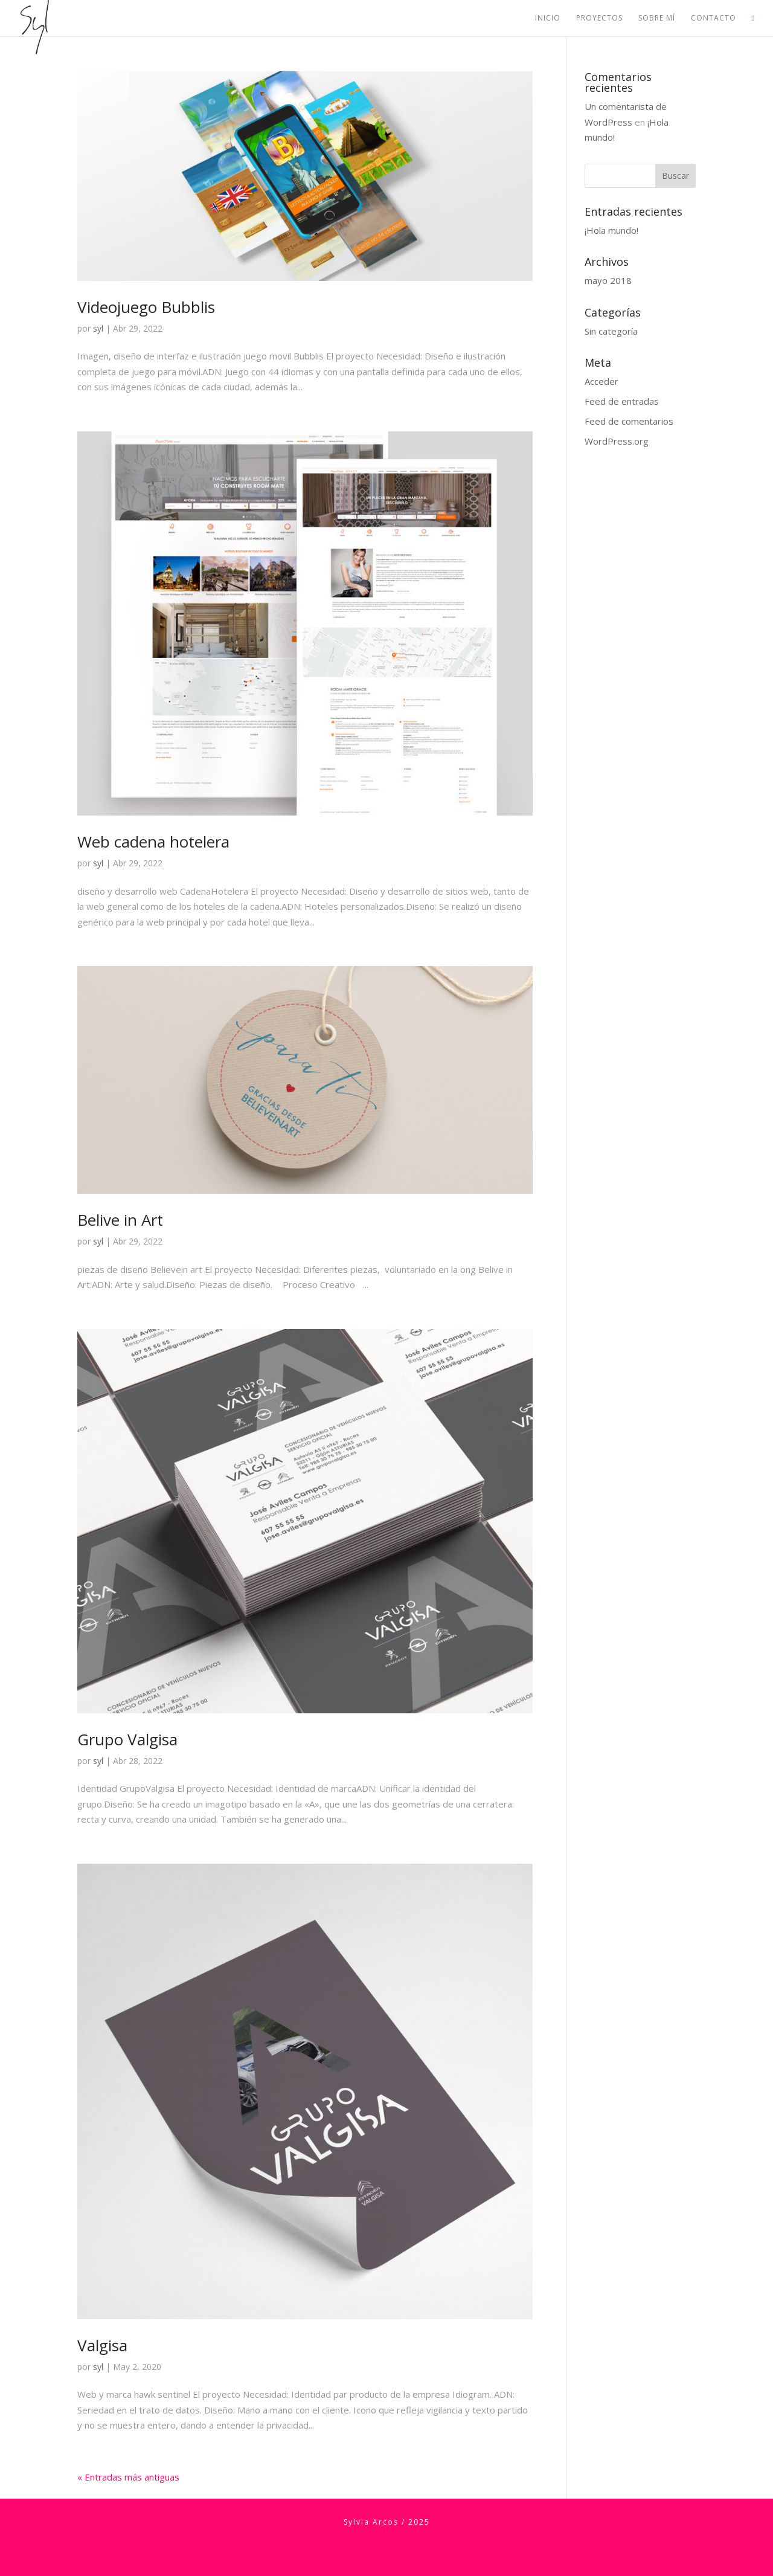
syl (98, 328)
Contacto (713, 18)
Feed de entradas (622, 401)
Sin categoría (611, 331)
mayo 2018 (608, 280)
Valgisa (102, 2345)
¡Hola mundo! (611, 230)
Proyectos (599, 18)
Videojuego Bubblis (146, 307)
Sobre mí (656, 18)
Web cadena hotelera (153, 841)
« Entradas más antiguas (128, 2477)
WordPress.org (617, 441)
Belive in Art (120, 1220)
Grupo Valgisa (127, 1739)
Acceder (601, 381)
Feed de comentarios (629, 421)
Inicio (547, 18)
